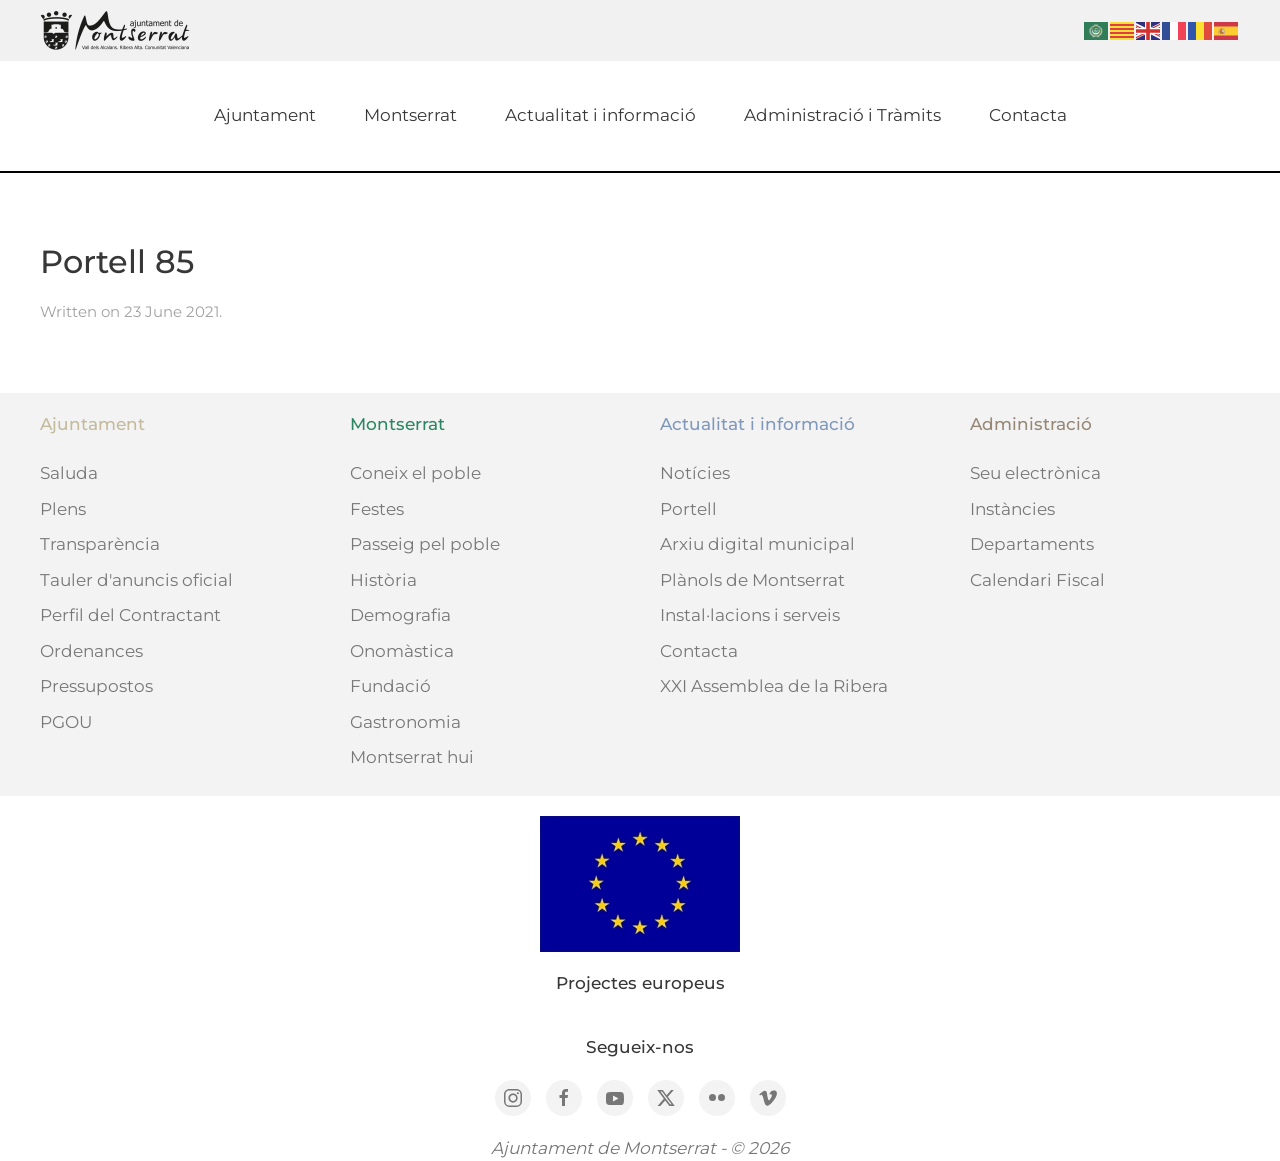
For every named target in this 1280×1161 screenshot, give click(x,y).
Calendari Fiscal (1037, 580)
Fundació (390, 686)
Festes (377, 509)
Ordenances (91, 651)
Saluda (69, 473)
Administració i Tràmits (842, 115)
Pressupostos (96, 686)
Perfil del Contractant (130, 615)
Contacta (1028, 115)
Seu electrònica (1035, 473)
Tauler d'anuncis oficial (136, 580)
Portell (688, 509)
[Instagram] (513, 1098)
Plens (63, 509)
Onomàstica (402, 651)
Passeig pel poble (425, 544)
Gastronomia (405, 722)
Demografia (400, 615)
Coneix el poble (415, 473)
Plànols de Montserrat (752, 580)
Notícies (695, 473)
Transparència (100, 544)
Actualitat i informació (600, 115)
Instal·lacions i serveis (750, 615)
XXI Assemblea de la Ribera (774, 686)
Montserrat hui (412, 757)
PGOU (66, 722)
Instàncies (1012, 509)
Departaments (1032, 544)
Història (383, 580)
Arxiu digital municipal (757, 544)
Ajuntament (265, 115)
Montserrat (410, 115)
